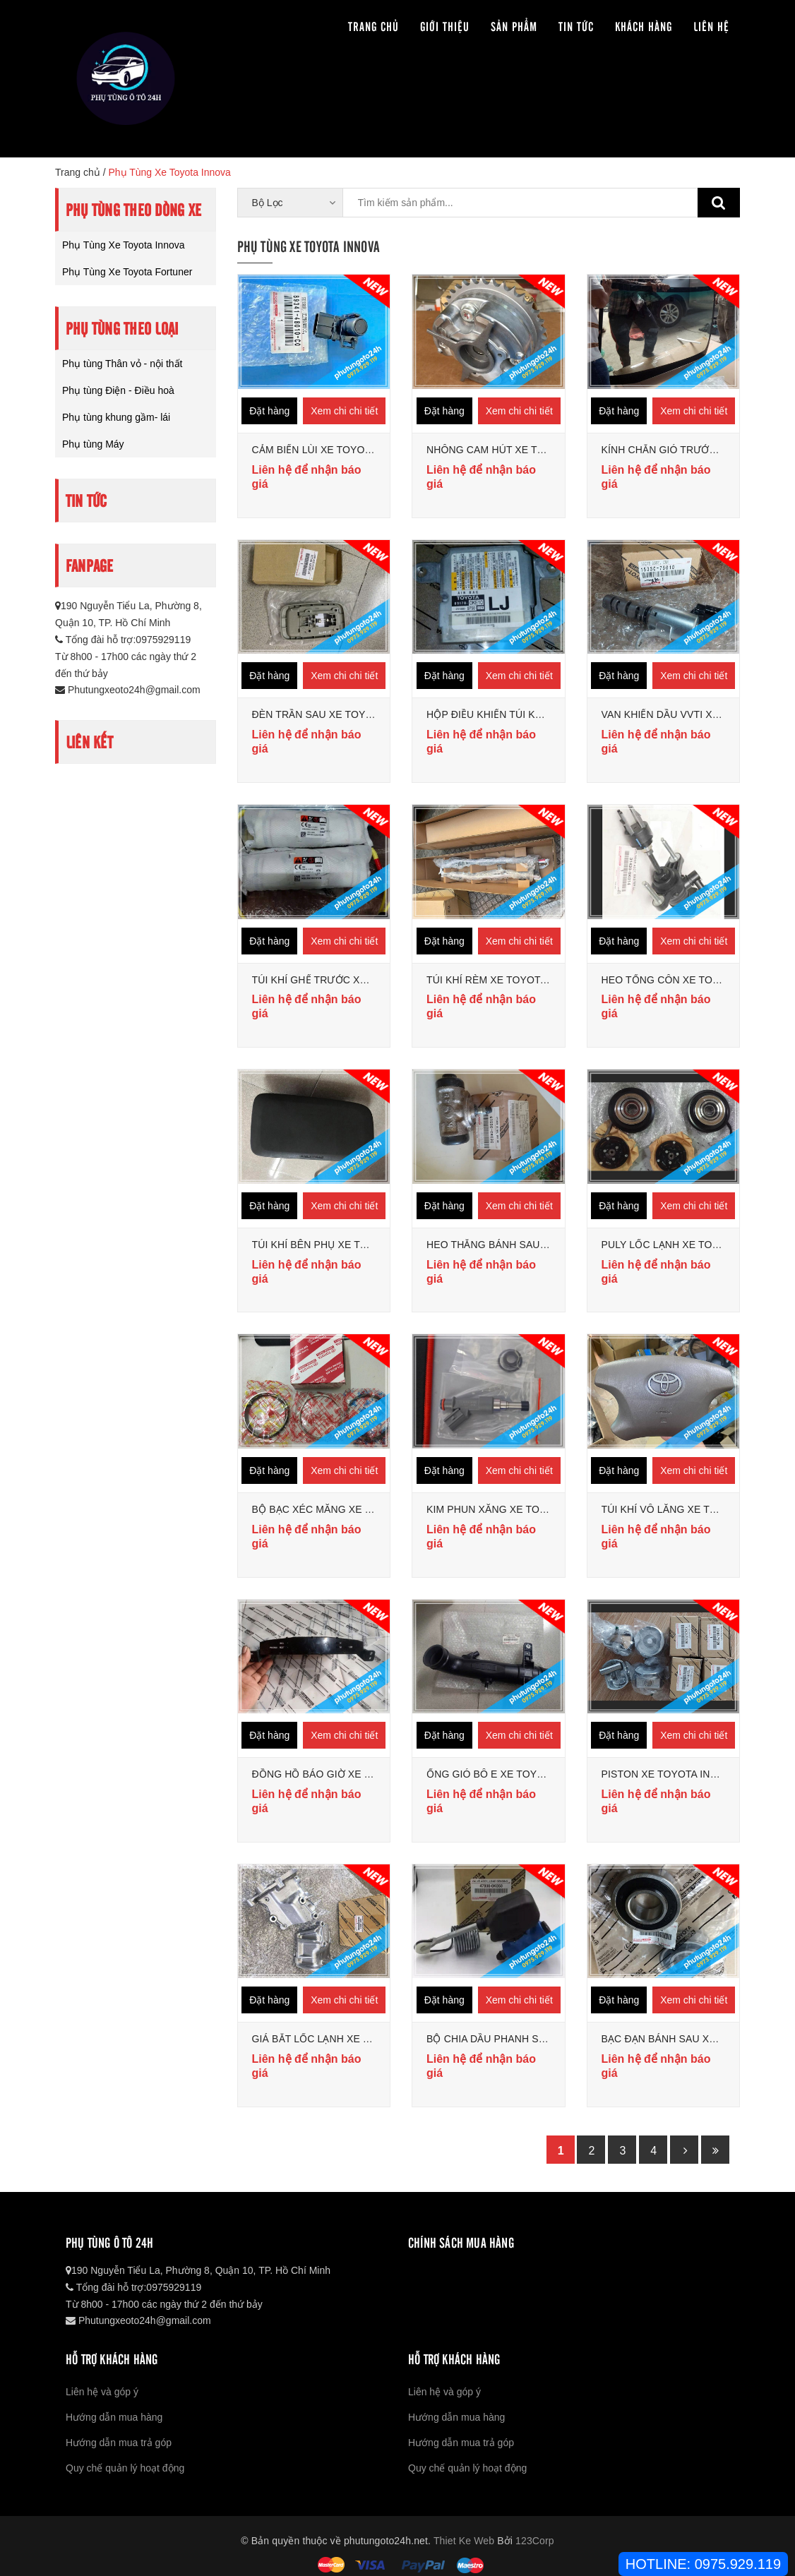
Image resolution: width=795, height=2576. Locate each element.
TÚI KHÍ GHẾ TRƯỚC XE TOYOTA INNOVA (351, 980)
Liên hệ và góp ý (102, 2391)
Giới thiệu (445, 26)
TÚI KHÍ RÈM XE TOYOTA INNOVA (506, 980)
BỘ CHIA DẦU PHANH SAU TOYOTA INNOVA (530, 2038)
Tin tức (576, 26)
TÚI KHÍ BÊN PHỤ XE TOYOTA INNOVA (343, 1244)
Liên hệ (711, 26)
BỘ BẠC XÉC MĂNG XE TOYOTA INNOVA (349, 1509)
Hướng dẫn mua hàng (114, 2417)
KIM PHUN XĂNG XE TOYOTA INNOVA (516, 1509)
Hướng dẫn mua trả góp (119, 2442)
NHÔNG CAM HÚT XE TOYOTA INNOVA (518, 449)
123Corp (534, 2540)
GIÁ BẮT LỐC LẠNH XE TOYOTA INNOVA (347, 2038)
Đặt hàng (269, 411)
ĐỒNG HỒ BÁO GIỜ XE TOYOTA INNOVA (348, 1774)
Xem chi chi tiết (344, 411)
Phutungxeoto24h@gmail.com (128, 689)
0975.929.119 (738, 2564)
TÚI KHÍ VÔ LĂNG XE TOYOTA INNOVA (693, 1509)
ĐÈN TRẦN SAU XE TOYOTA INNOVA (339, 714)
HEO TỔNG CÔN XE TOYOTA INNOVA (690, 980)
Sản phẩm (514, 26)
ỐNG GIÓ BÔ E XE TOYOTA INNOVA (511, 1774)
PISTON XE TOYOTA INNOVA (670, 1774)
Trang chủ (373, 26)
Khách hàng (643, 26)
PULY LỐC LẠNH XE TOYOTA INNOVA (690, 1244)
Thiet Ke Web (464, 2540)
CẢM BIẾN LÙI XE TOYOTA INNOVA (334, 449)
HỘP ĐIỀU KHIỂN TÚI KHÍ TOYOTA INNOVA (527, 714)
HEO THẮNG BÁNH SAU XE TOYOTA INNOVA (532, 1244)
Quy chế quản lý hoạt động (125, 2468)
